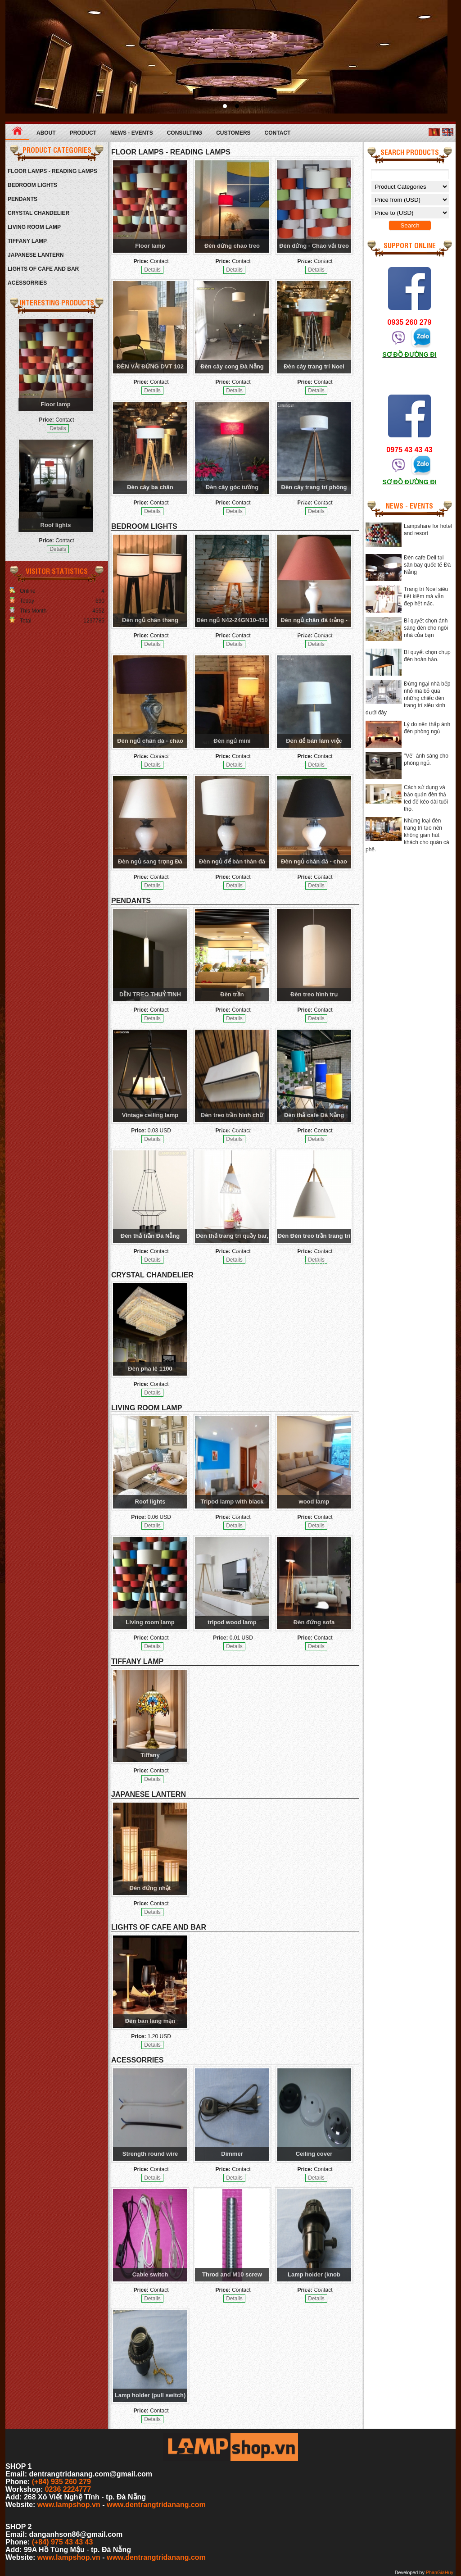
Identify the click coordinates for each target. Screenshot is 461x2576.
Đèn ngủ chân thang (150, 620)
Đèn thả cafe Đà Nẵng (314, 1115)
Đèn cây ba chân (150, 487)
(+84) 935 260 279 (61, 2481)
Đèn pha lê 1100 (150, 1368)
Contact (278, 133)
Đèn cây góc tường (232, 487)
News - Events (131, 133)
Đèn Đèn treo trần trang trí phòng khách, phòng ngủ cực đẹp (314, 1249)
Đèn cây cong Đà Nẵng (232, 366)
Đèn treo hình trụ (314, 994)
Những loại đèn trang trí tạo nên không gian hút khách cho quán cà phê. (407, 835)
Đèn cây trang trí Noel (314, 366)
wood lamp (314, 1501)
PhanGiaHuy (439, 2572)
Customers (233, 133)
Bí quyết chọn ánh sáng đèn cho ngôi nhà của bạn (426, 628)
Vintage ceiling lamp (150, 1115)
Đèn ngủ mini (231, 740)
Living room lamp (150, 1622)
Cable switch (150, 2274)
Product (83, 133)
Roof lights (56, 525)
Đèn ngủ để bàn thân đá (232, 861)
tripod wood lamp (232, 1622)
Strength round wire (150, 2153)
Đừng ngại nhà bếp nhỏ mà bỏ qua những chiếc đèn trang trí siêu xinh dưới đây (408, 698)
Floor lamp (55, 404)
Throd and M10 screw (232, 2274)
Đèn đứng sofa (314, 1622)
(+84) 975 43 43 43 (62, 2542)
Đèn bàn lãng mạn (150, 2020)
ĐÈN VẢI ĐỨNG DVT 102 (150, 366)
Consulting (184, 133)
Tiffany (149, 1755)
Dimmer (232, 2153)
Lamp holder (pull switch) (150, 2395)
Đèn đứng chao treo (232, 245)
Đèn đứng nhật (150, 1888)
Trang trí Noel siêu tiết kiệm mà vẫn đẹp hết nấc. (426, 596)
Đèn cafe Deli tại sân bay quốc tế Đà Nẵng (427, 564)
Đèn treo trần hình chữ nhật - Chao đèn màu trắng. (232, 1128)
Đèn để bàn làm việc (314, 740)
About (46, 133)
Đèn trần (232, 994)
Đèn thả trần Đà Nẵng (150, 1235)
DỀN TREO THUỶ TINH (150, 994)
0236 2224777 (68, 2489)
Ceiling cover (314, 2153)
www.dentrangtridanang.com (156, 2504)
